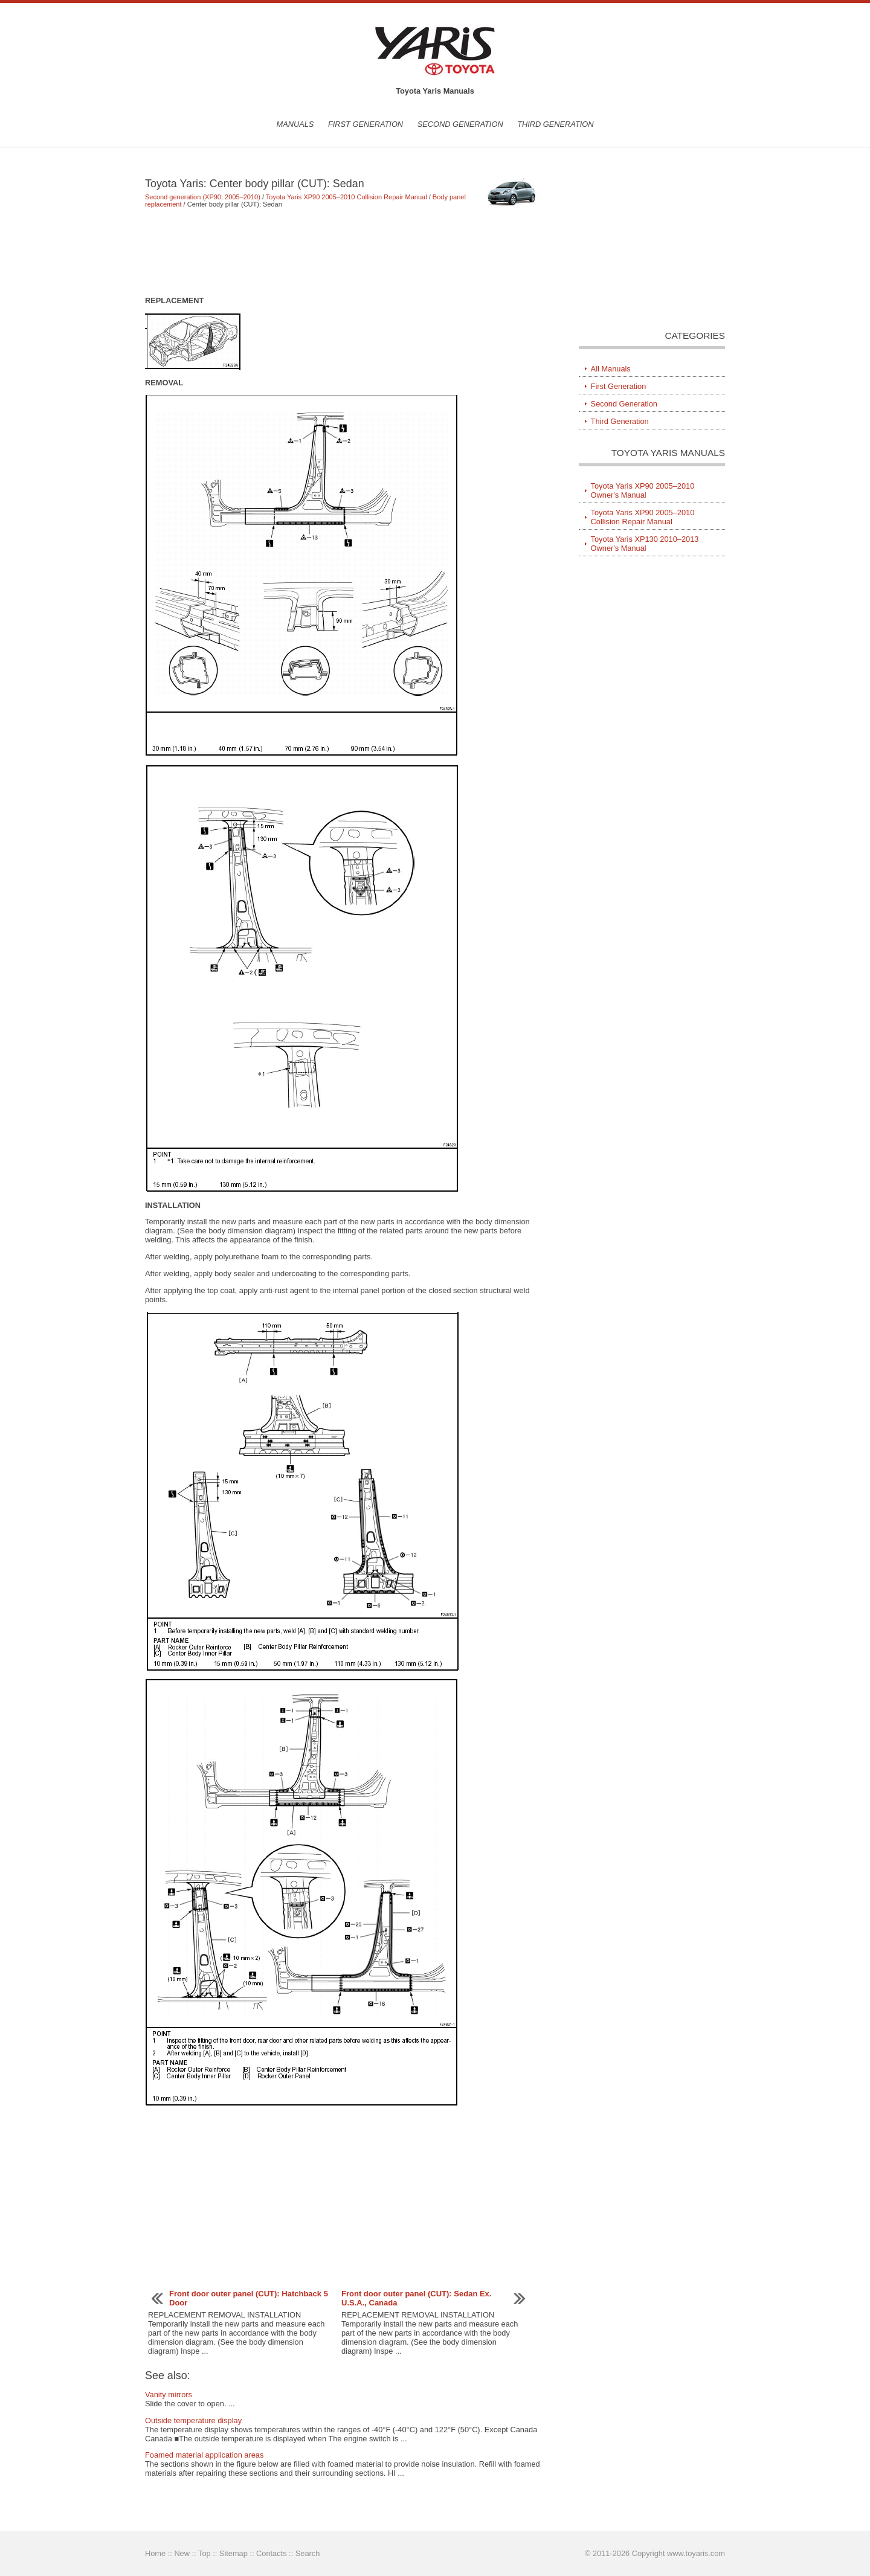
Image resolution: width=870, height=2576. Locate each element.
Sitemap (233, 2553)
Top (204, 2553)
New (182, 2553)
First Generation (365, 124)
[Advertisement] (344, 252)
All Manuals (611, 368)
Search (307, 2553)
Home (155, 2553)
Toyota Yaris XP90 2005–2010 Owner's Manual (643, 490)
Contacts (271, 2553)
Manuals (295, 124)
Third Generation (555, 124)
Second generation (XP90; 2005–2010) (202, 197)
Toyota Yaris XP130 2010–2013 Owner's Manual (645, 544)
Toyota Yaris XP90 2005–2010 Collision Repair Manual (346, 197)
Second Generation (460, 124)
